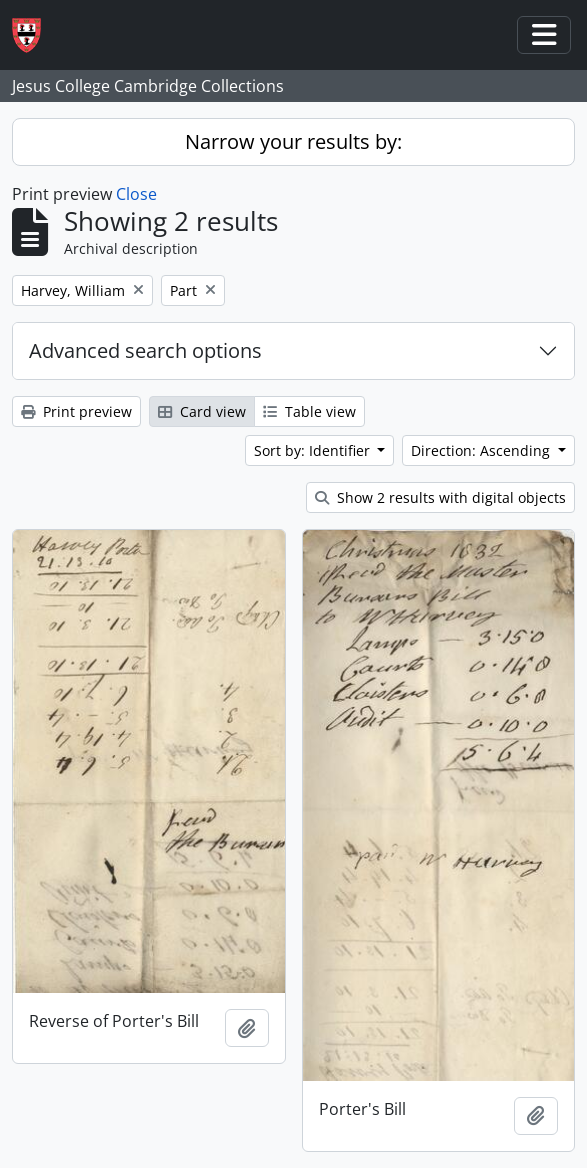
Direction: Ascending (482, 450)
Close (136, 194)
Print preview (76, 411)
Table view (309, 411)
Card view (202, 411)
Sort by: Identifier (314, 450)
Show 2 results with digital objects (440, 497)
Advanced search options (145, 350)
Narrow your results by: (293, 141)
